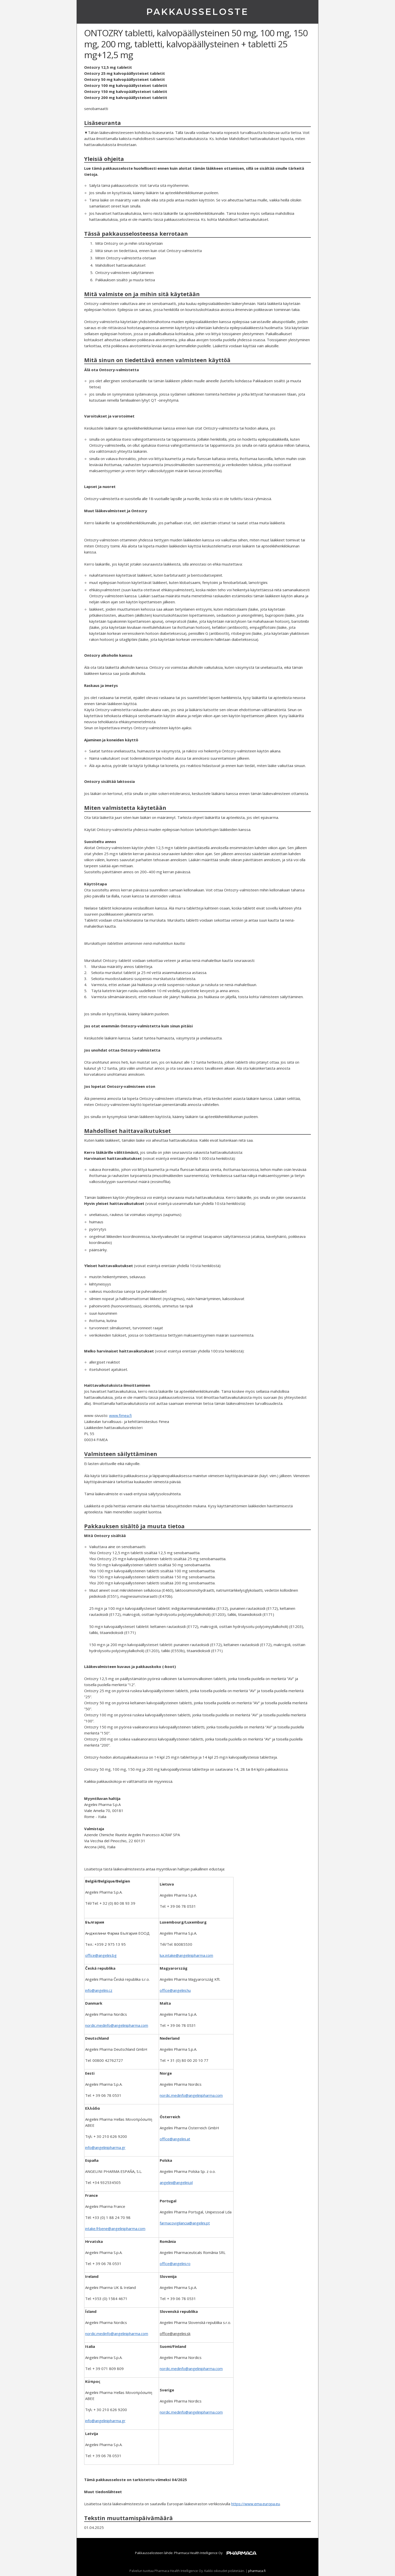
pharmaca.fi (257, 2570)
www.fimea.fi (120, 1415)
